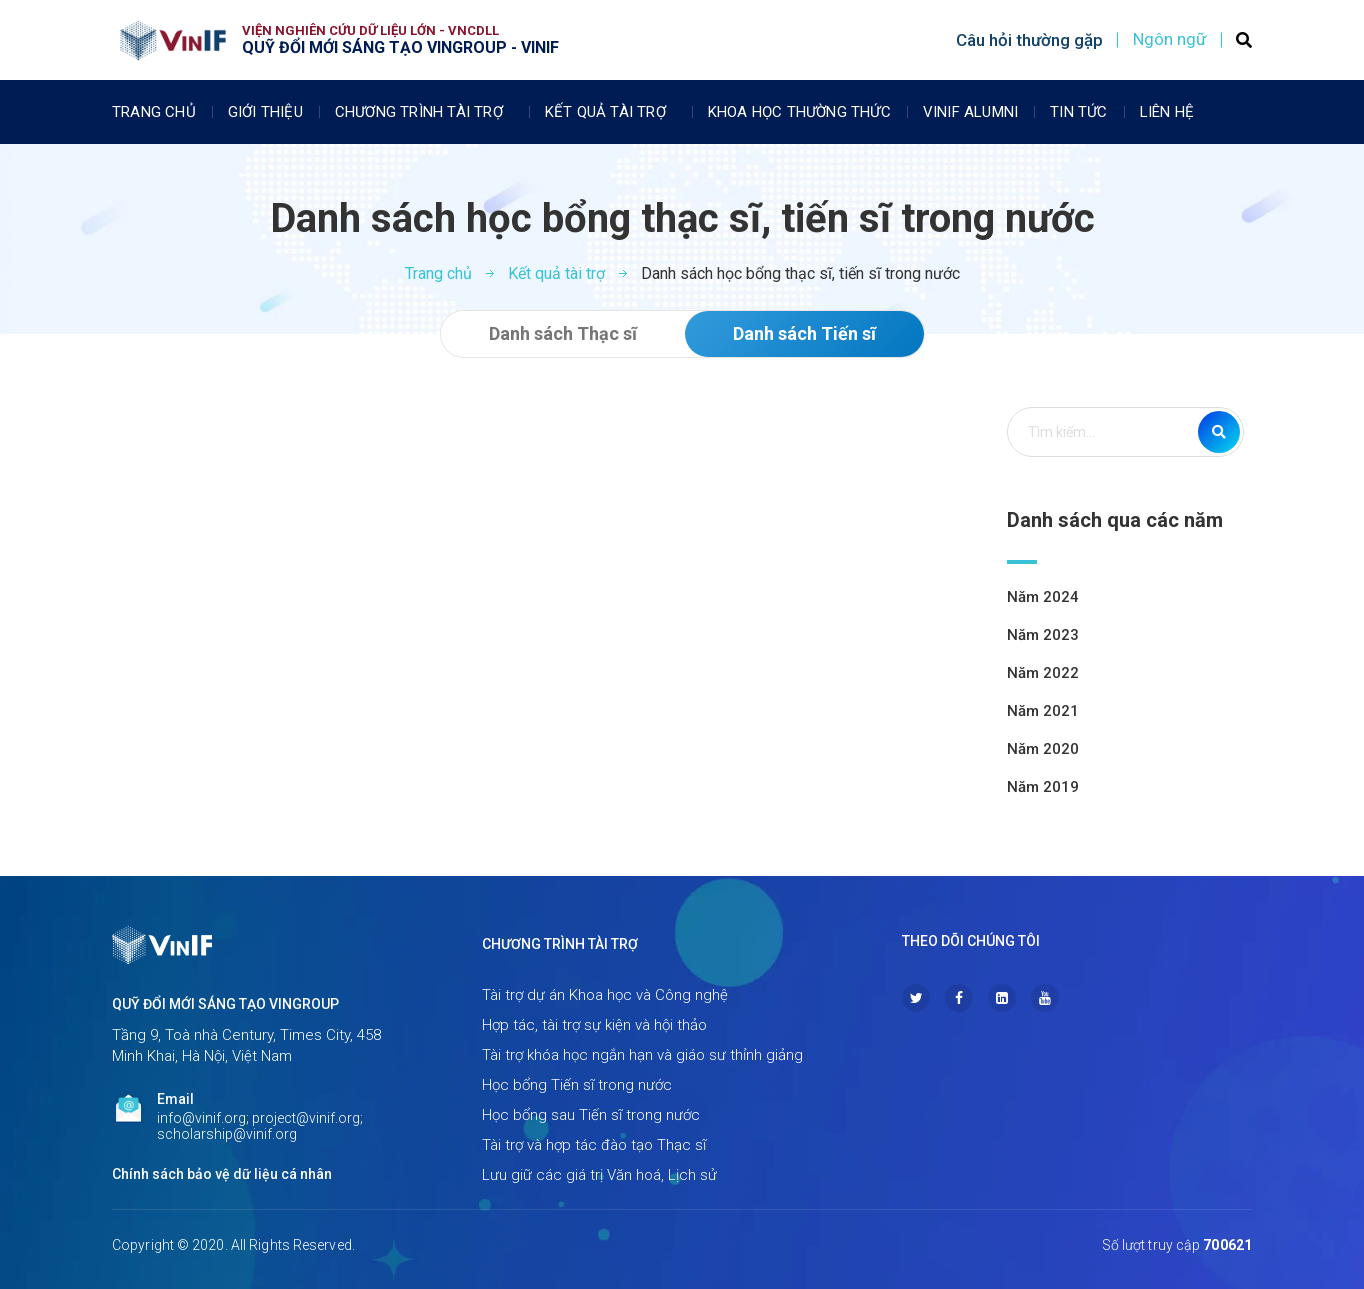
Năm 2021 (1043, 711)
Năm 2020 (1043, 749)
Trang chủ (154, 112)
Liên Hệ (1167, 112)
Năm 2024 (1043, 597)
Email (175, 1099)
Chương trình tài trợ (424, 112)
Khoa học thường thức (799, 112)
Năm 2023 (1043, 635)
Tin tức (1078, 112)
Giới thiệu (265, 112)
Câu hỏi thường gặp (1029, 40)
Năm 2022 (1043, 673)
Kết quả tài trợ (610, 112)
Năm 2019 (1043, 787)
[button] (563, 334)
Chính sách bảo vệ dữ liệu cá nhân (222, 1174)
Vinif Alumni (970, 112)
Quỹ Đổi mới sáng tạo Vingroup (225, 1004)
